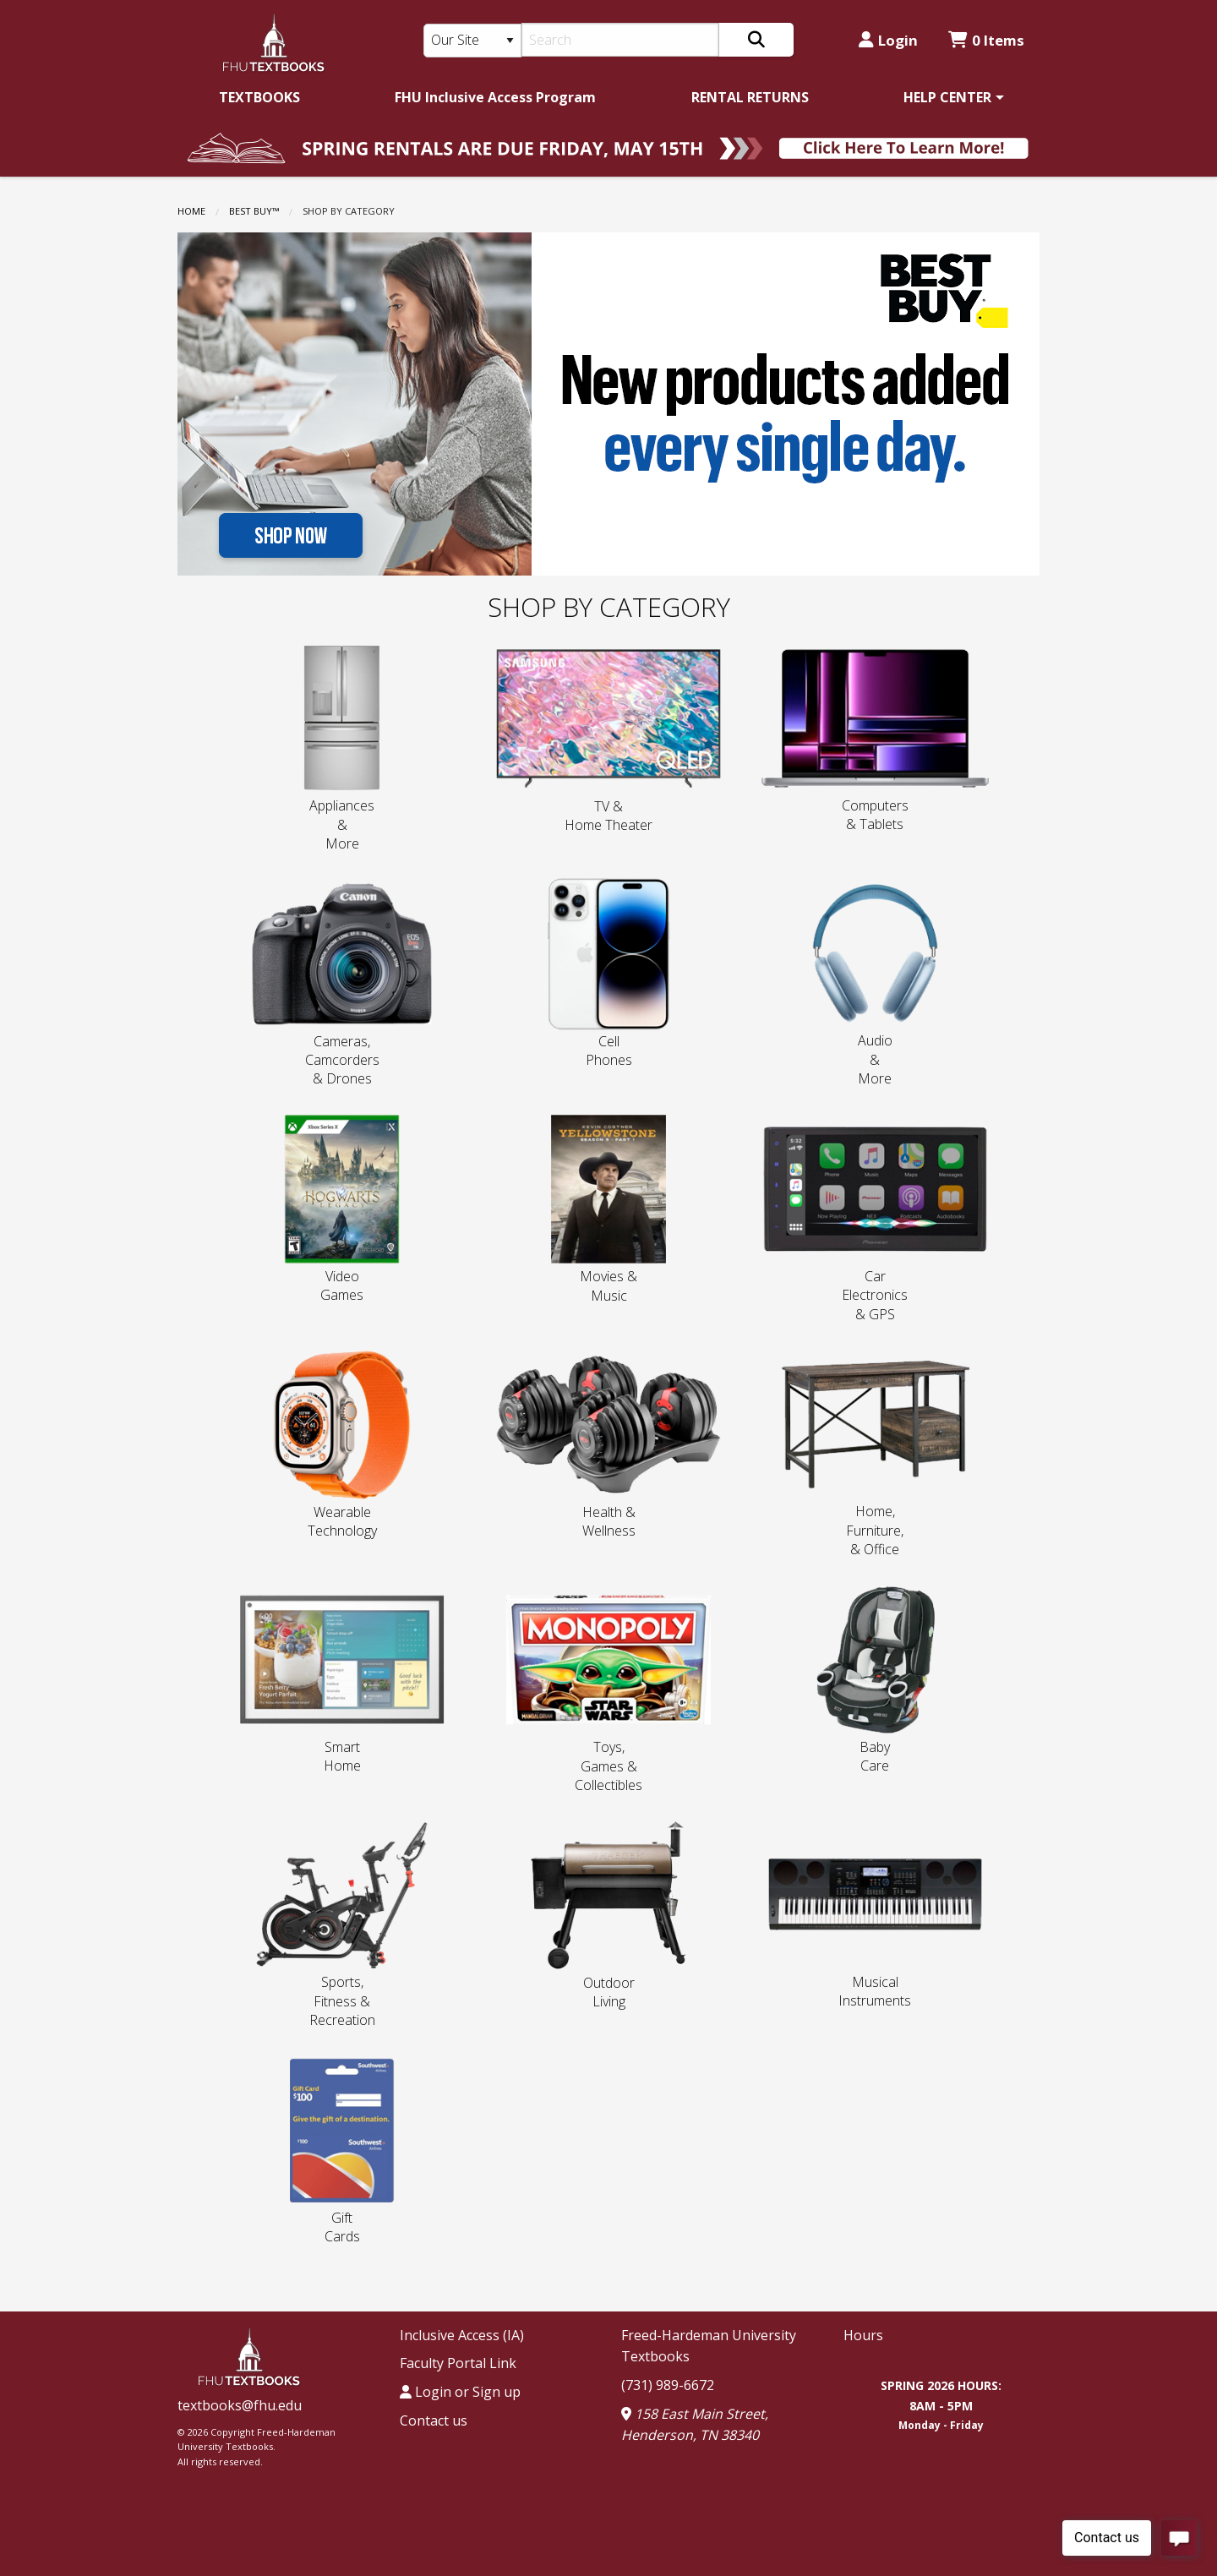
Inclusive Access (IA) (462, 2335)
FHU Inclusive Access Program (495, 97)
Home (191, 211)
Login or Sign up (460, 2391)
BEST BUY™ (254, 211)
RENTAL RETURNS (750, 97)
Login (888, 40)
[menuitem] (259, 97)
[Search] (620, 40)
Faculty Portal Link (458, 2363)
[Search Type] (472, 40)
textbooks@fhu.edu (239, 2405)
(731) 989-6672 (667, 2385)
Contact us (433, 2420)
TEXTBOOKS (259, 97)
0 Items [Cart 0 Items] (986, 40)
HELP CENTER (947, 97)
